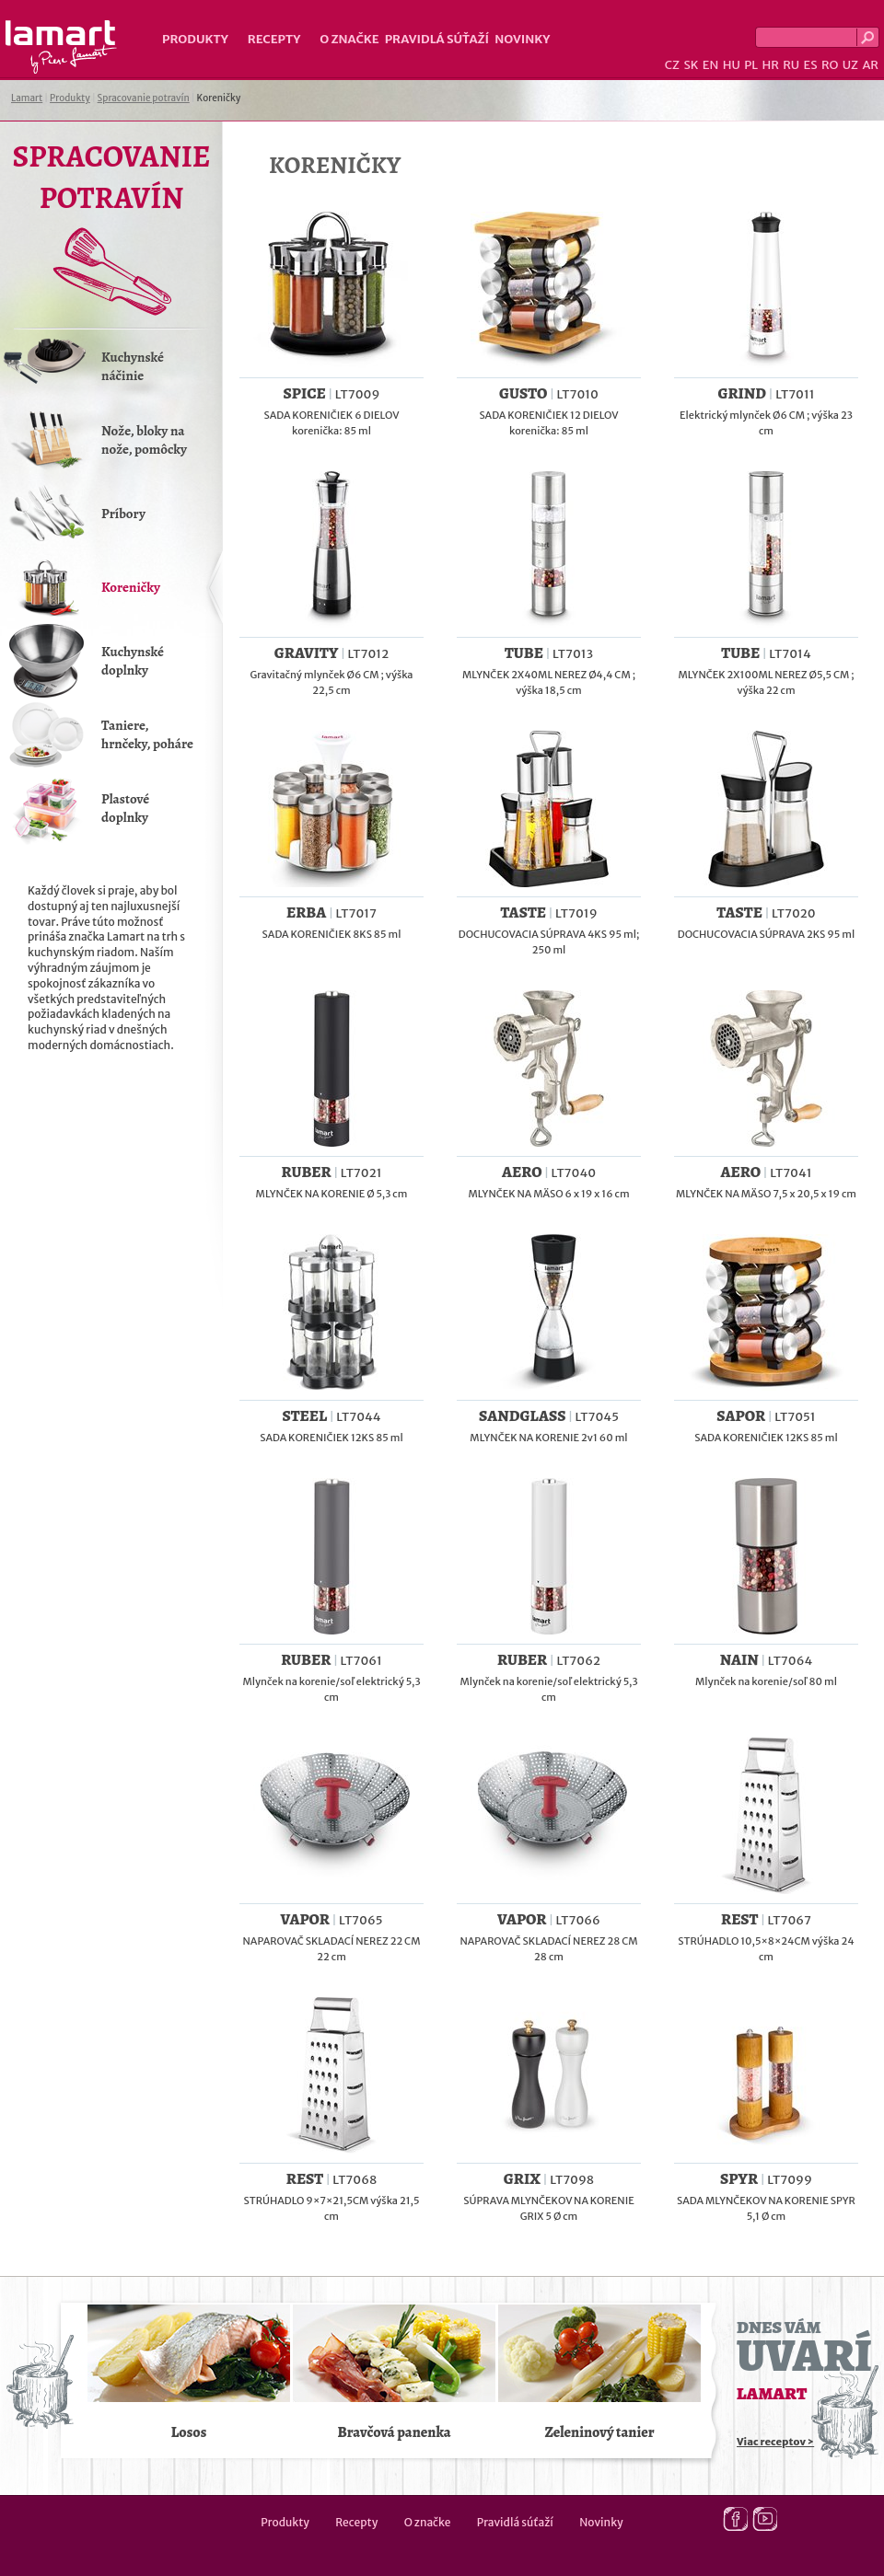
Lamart (61, 46)
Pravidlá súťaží (437, 39)
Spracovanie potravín (144, 98)
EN (711, 65)
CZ (672, 65)
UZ (850, 65)
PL (751, 65)
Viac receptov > (775, 2441)
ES (811, 65)
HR (770, 65)
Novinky (522, 39)
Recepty (274, 39)
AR (870, 65)
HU (731, 65)
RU (791, 65)
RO (829, 65)
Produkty (195, 39)
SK (690, 65)
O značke (349, 39)
